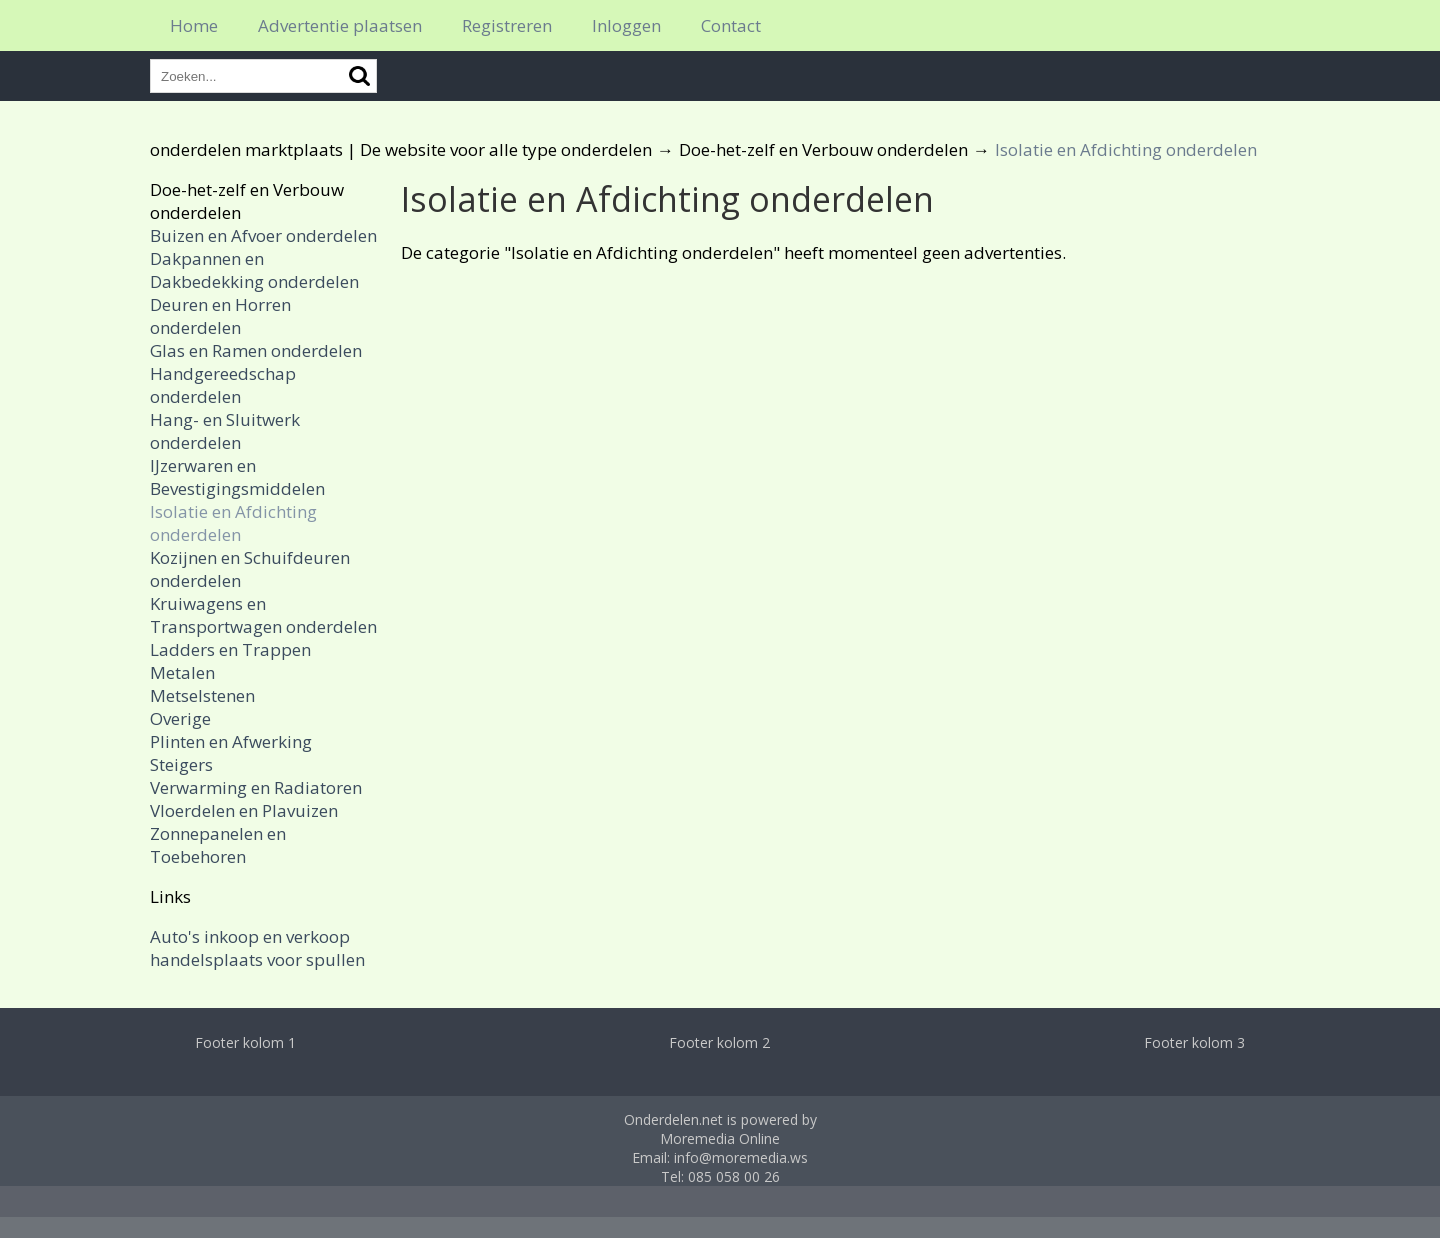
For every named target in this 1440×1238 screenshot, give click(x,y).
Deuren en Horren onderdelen (220, 316)
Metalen (182, 672)
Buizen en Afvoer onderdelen (263, 235)
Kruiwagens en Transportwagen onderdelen (263, 615)
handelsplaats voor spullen (257, 959)
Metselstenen (202, 695)
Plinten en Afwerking (231, 741)
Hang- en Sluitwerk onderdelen (225, 431)
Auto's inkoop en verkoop (250, 936)
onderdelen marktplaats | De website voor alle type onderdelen (401, 149)
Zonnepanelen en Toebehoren (218, 845)
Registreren (507, 25)
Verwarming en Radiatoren (256, 787)
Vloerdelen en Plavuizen (244, 810)
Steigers (181, 764)
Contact (731, 25)
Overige (180, 718)
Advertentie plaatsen (340, 25)
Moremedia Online (720, 1138)
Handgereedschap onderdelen (223, 385)
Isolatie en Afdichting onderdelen (233, 523)
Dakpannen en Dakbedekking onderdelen (254, 270)
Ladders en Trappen (230, 649)
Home (194, 25)
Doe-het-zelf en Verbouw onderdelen (823, 149)
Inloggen (626, 25)
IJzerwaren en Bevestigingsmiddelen (237, 477)
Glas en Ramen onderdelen (256, 350)
